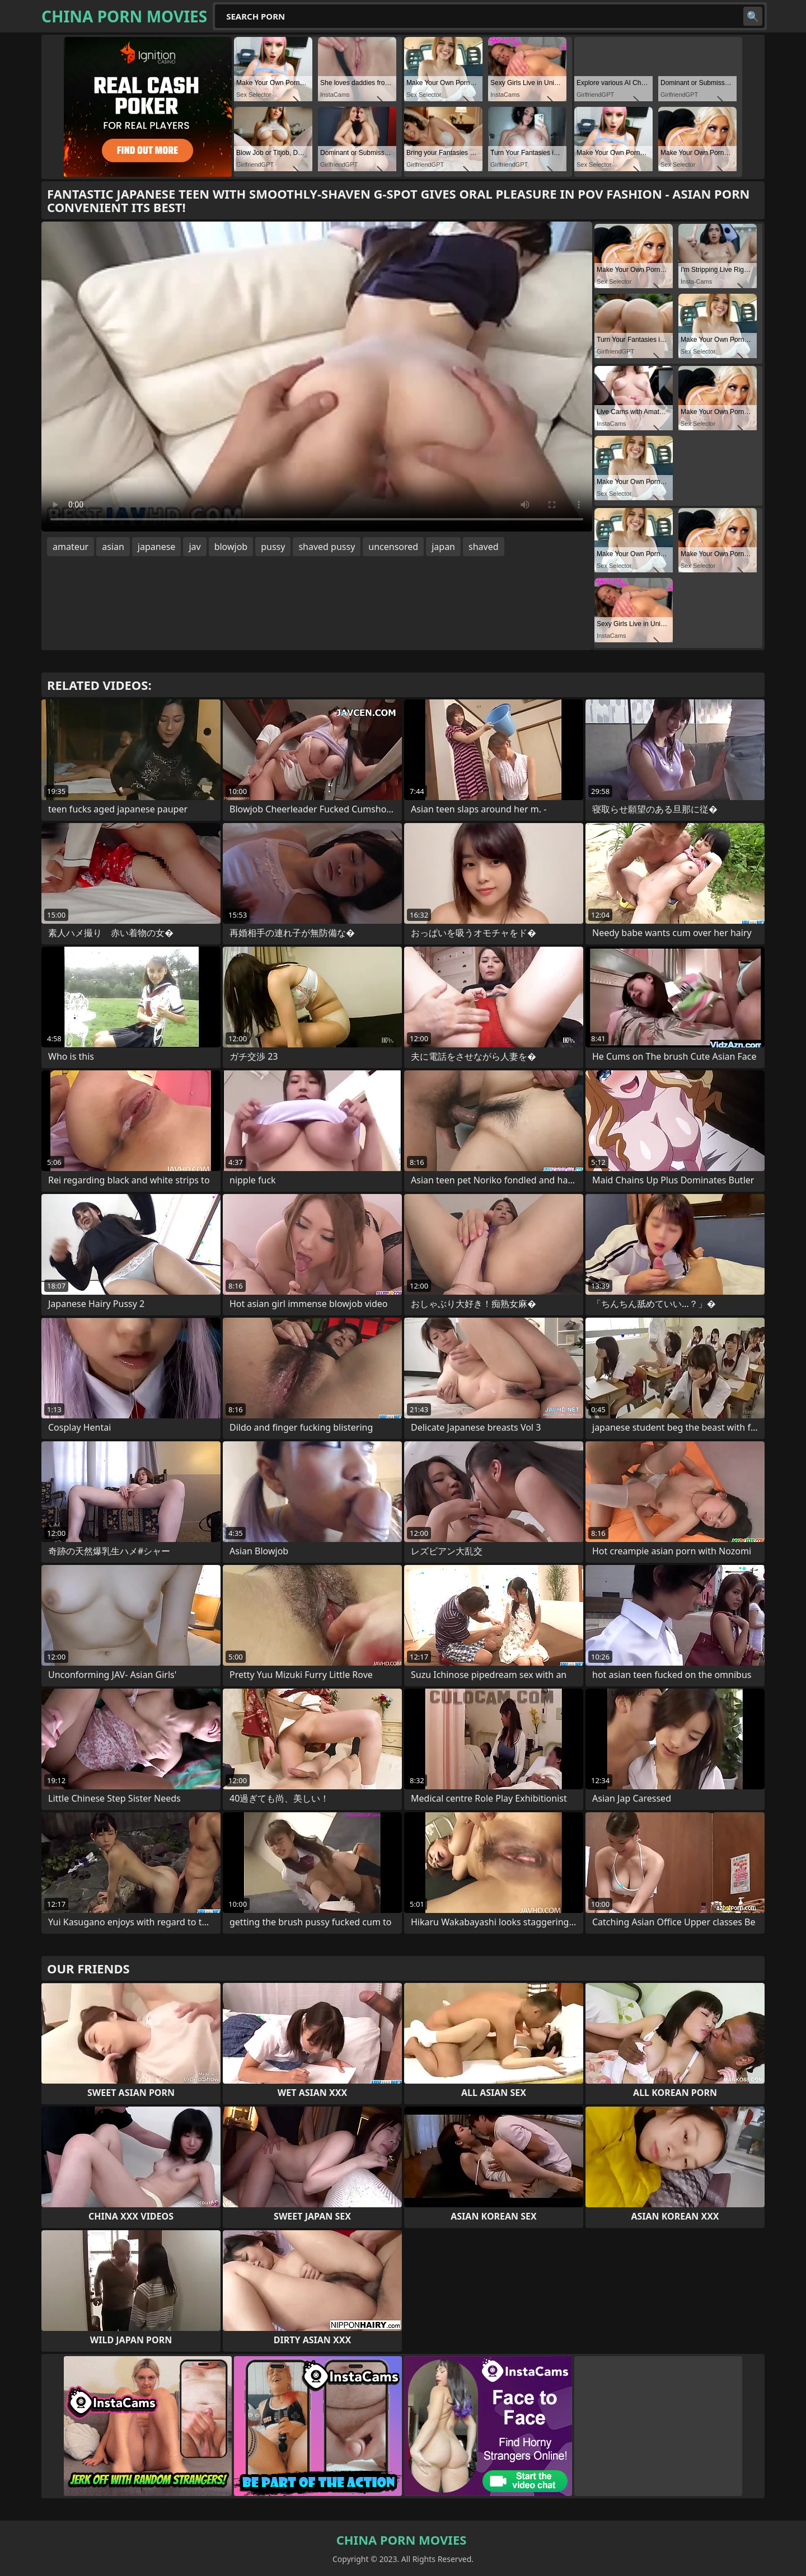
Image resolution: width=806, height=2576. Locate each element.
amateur (70, 546)
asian (113, 546)
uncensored (393, 546)
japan (443, 546)
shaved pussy (326, 546)
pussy (273, 546)
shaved (483, 546)
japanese (157, 546)
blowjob (231, 546)
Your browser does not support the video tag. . (316, 377)
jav (194, 546)
